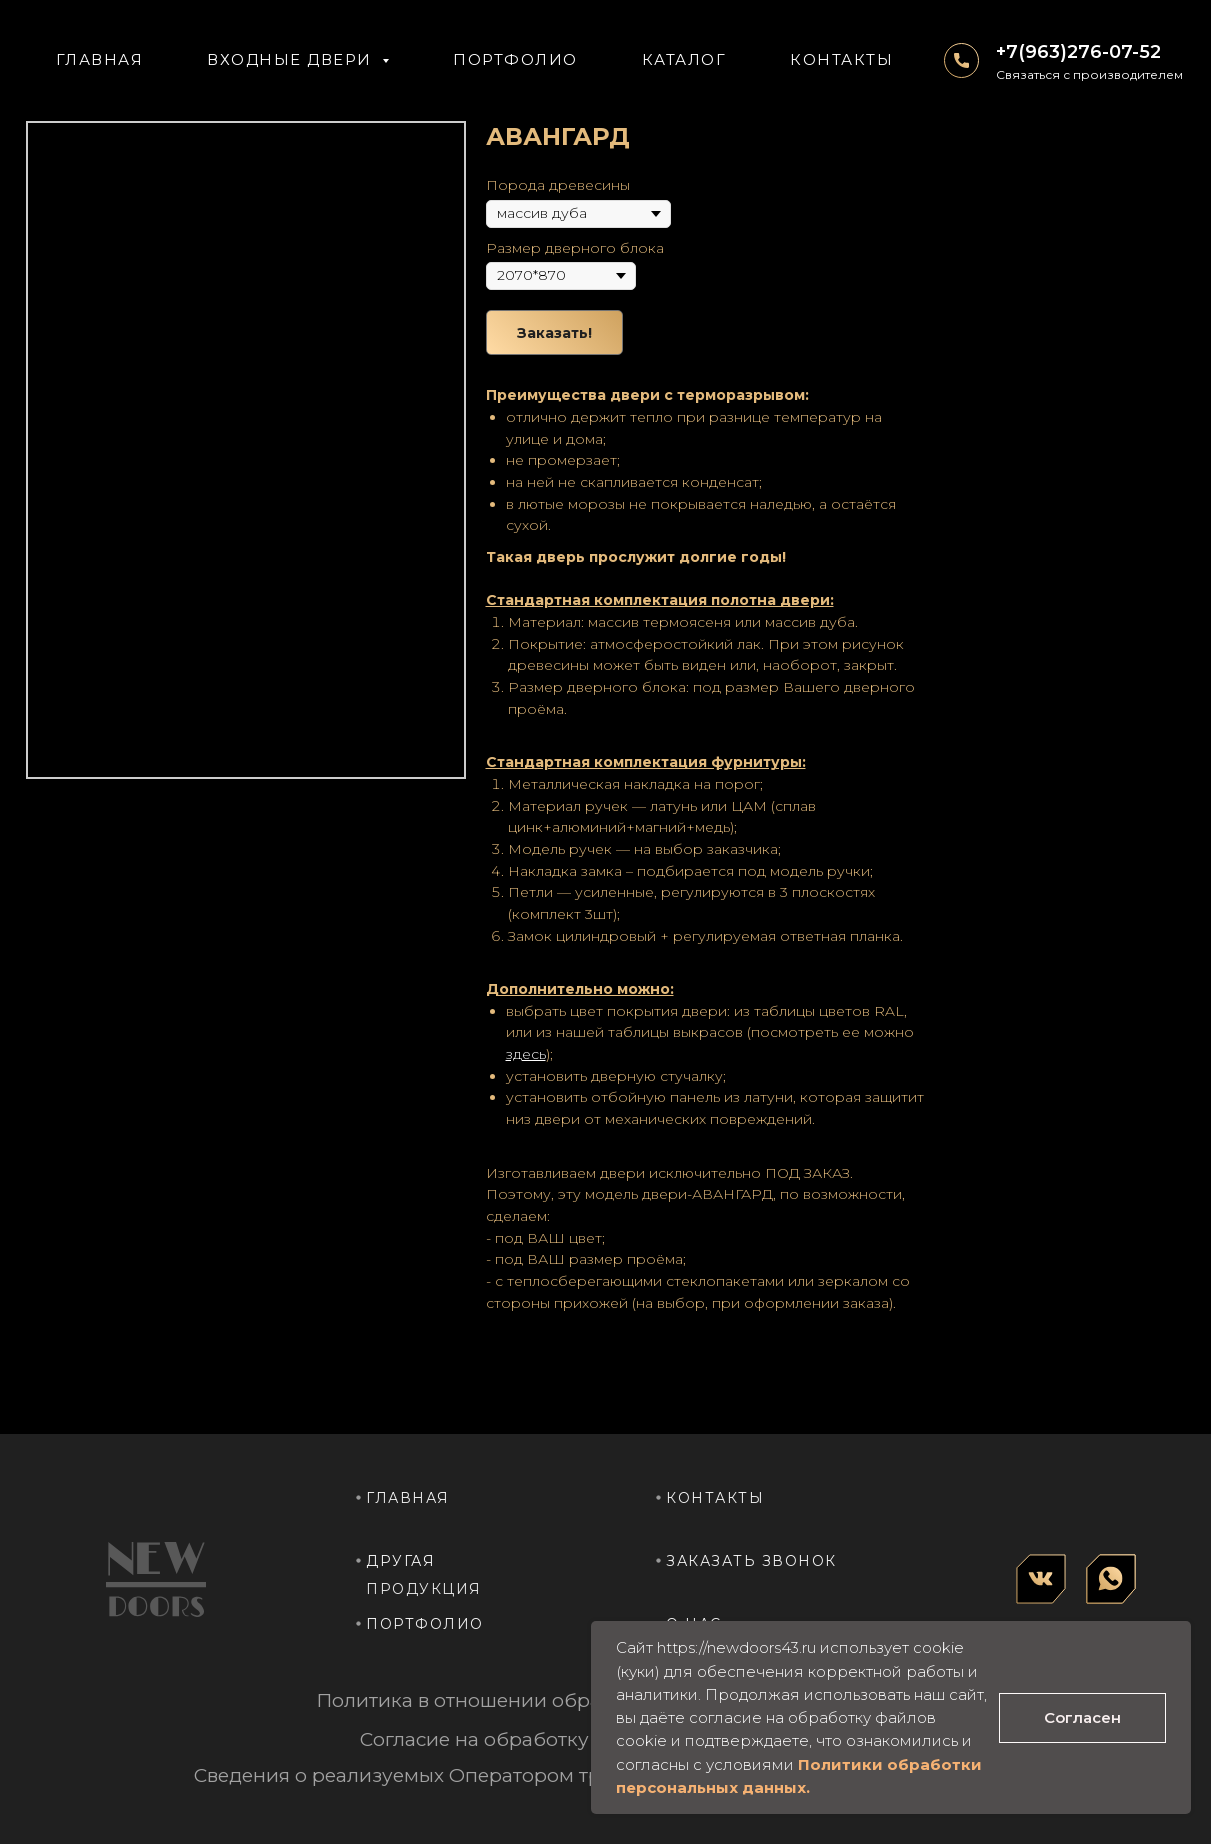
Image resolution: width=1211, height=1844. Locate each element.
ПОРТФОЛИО (515, 59)
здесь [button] (526, 1054)
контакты (715, 1498)
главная (408, 1498)
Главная (100, 59)
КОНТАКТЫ (841, 59)
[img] (1041, 1579)
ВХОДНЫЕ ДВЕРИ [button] (292, 59)
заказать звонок (751, 1561)
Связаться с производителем (1089, 74)
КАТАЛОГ (684, 59)
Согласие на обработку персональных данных (589, 1739)
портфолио (425, 1624)
